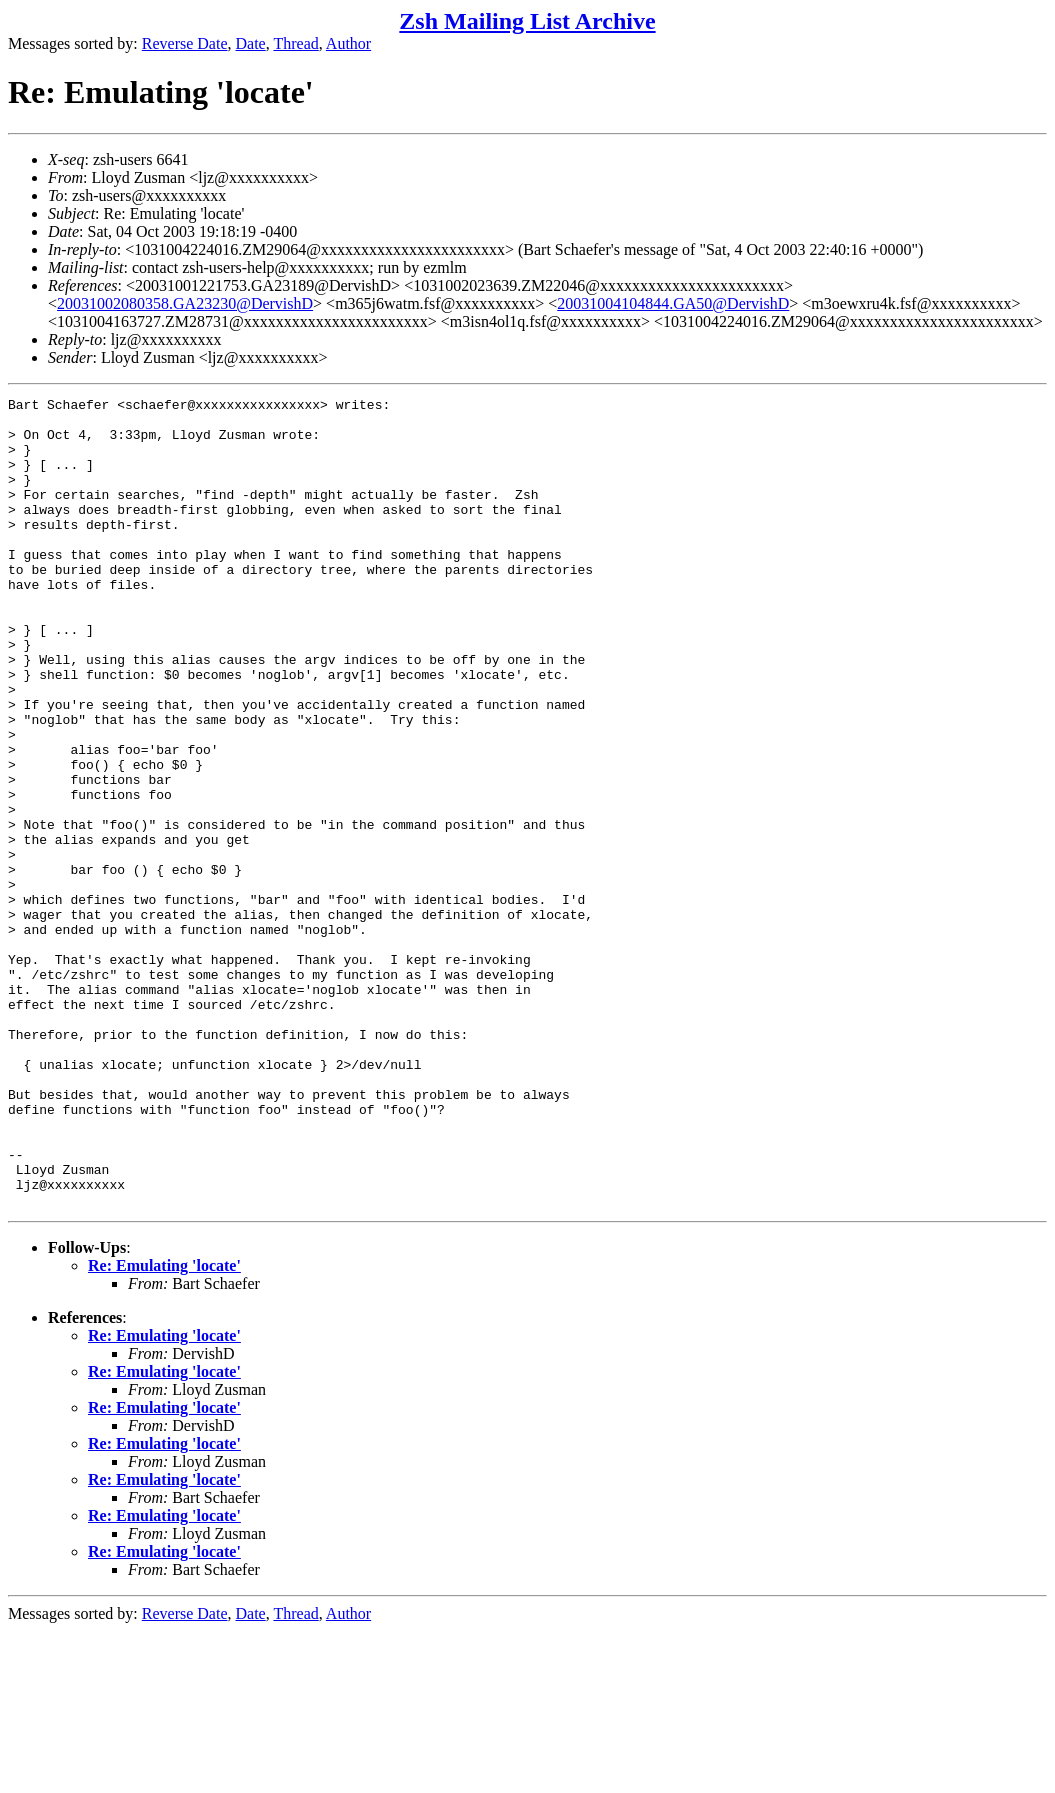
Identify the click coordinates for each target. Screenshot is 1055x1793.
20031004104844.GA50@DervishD (673, 303)
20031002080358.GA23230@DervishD (185, 303)
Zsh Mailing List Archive (527, 21)
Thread (295, 43)
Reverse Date (185, 43)
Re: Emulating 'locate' (164, 1427)
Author (348, 43)
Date (251, 43)
